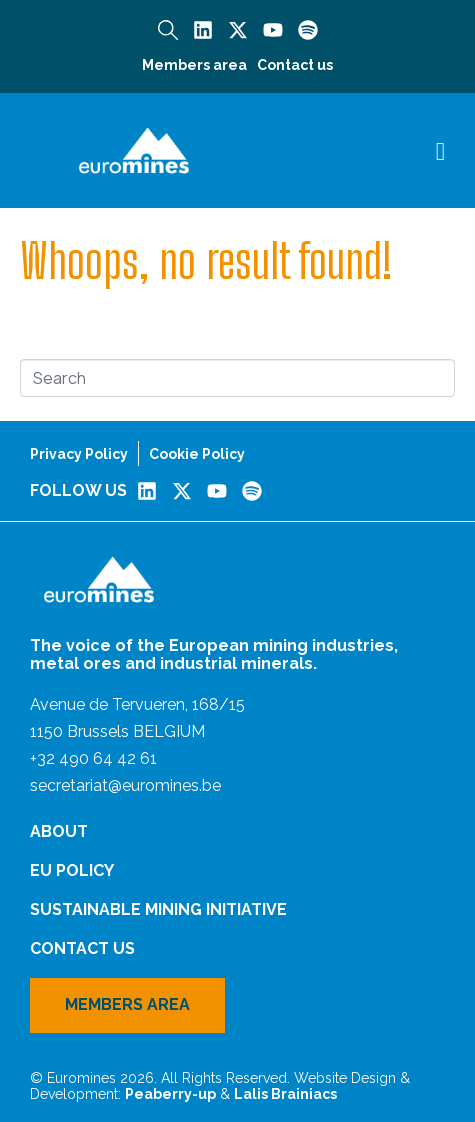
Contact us (295, 65)
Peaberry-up (170, 1094)
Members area (194, 65)
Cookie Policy (197, 454)
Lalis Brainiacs (285, 1094)
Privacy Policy (79, 454)
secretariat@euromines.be (125, 785)
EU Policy (72, 870)
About (59, 831)
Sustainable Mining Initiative (158, 909)
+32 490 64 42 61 (93, 758)
